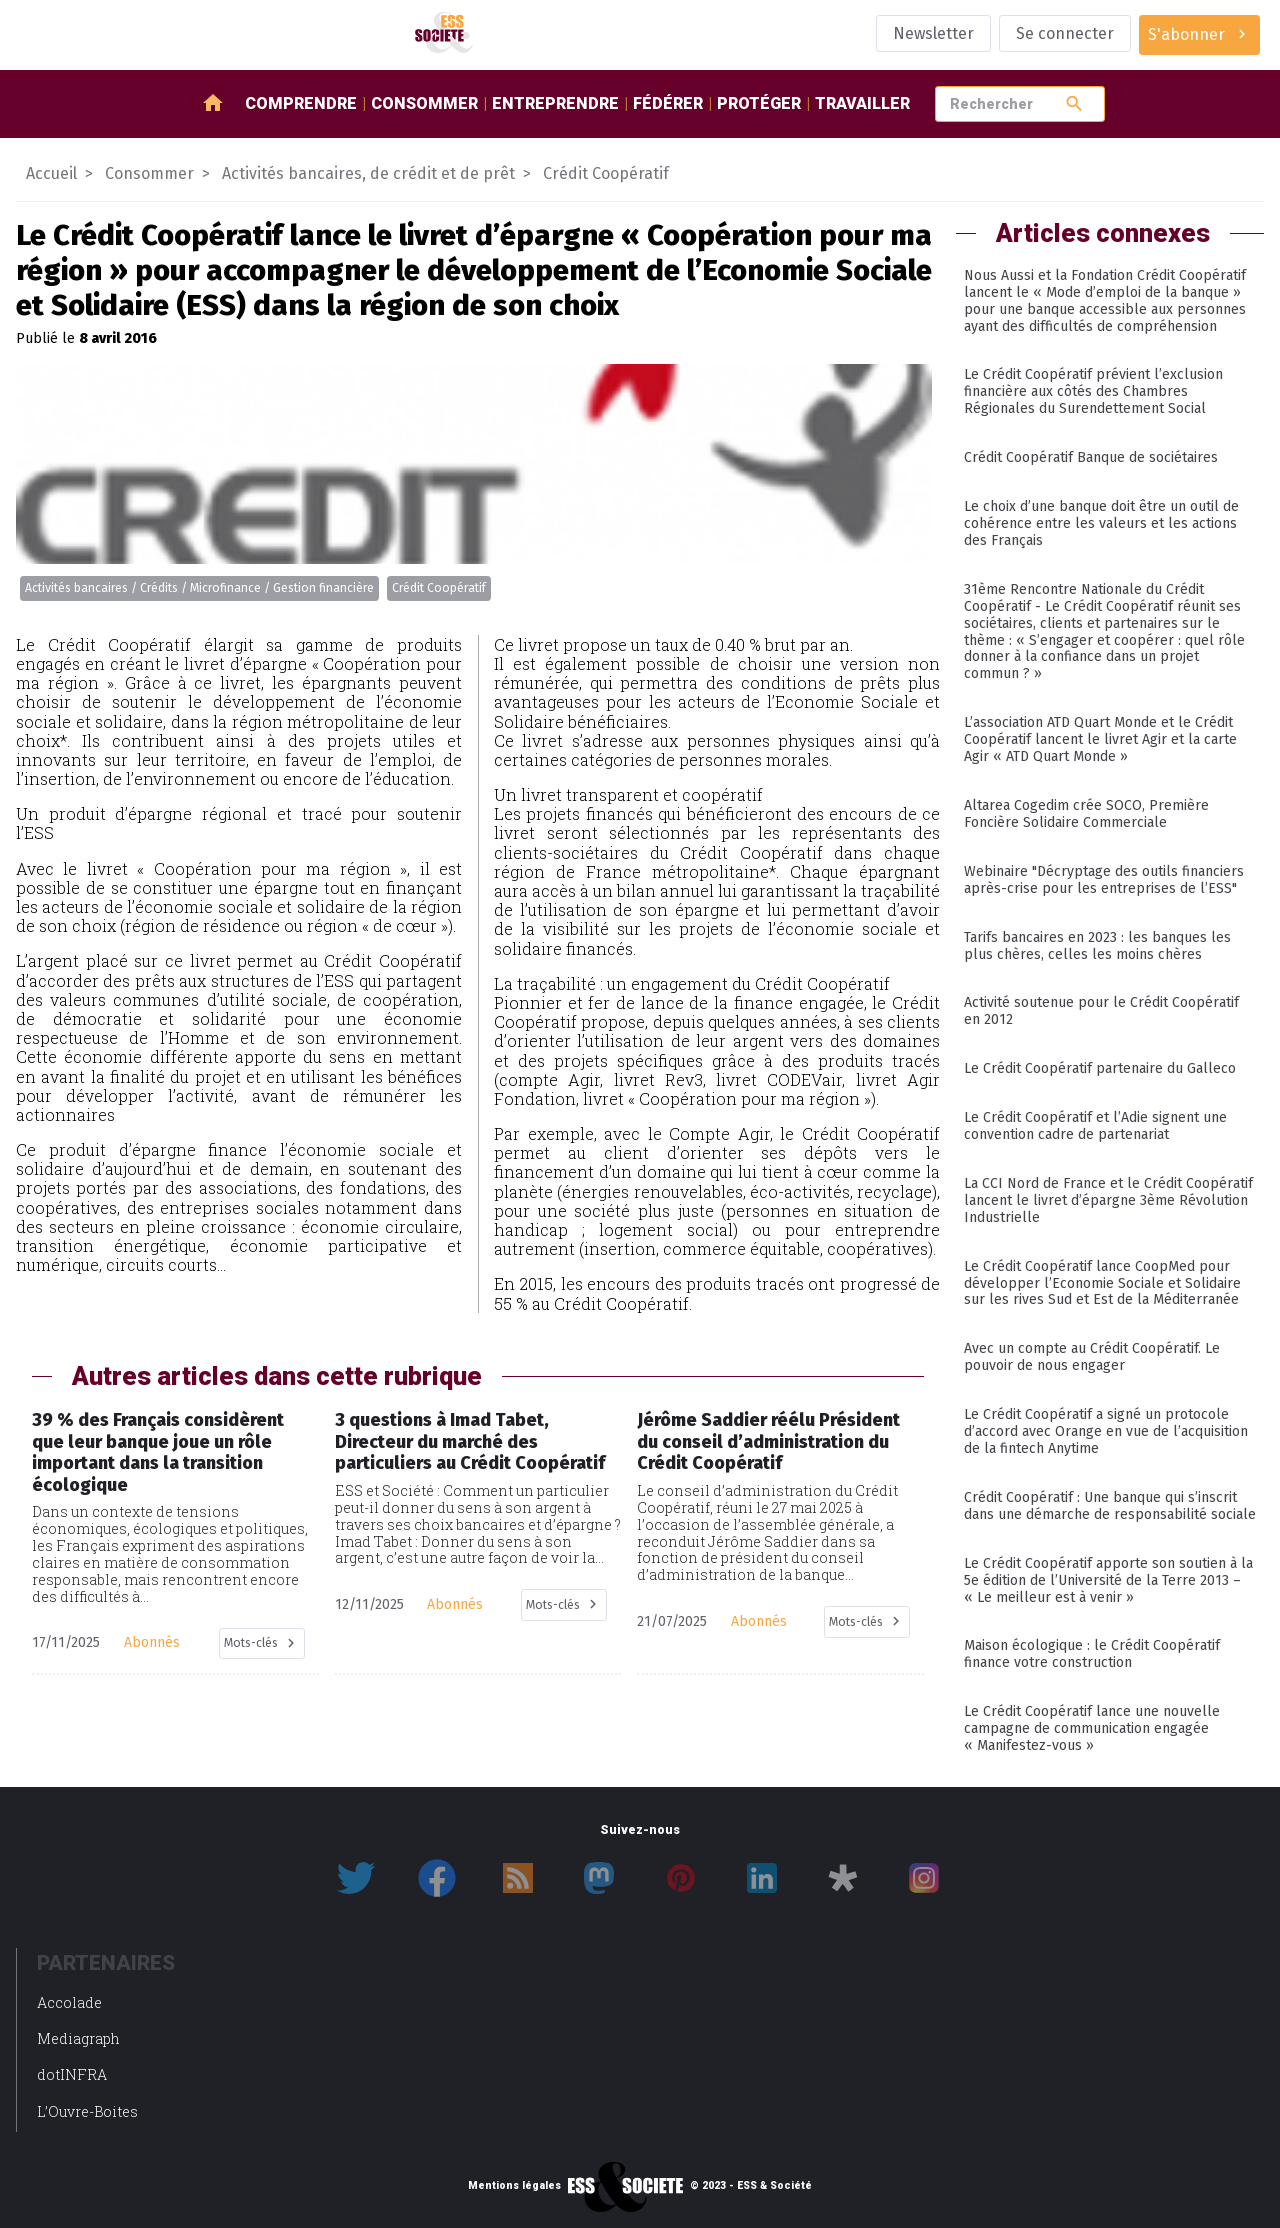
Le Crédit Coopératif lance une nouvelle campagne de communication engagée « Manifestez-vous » (1092, 1728)
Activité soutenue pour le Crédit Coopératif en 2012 (1101, 1011)
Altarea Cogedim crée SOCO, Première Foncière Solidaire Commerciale (1086, 814)
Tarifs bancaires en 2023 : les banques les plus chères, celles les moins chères (1097, 946)
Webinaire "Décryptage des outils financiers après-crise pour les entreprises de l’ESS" (1104, 880)
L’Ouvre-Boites (87, 2111)
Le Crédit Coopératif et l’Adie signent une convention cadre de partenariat (1095, 1126)
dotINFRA (72, 2074)
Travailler (862, 103)
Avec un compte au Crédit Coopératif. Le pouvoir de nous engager (1092, 1357)
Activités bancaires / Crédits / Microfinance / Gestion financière (199, 588)
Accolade (69, 2002)
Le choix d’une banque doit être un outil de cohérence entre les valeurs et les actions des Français (1101, 523)
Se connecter (1065, 33)
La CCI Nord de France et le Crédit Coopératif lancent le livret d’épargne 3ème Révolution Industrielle (1108, 1200)
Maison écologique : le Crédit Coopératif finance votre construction (1092, 1654)
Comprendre (301, 103)
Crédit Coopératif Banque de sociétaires (1091, 457)
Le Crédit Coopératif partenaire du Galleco (1100, 1068)
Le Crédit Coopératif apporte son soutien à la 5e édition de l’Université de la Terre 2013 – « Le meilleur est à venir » (1108, 1580)
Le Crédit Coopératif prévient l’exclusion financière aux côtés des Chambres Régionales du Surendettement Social (1093, 391)
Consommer (424, 103)
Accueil (51, 173)
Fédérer (668, 103)
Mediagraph (78, 2038)
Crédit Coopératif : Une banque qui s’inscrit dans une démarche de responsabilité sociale (1110, 1506)
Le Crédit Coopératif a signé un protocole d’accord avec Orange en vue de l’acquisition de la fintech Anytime (1106, 1431)
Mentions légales (514, 2186)
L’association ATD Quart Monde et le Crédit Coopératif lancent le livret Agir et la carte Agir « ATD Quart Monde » (1100, 739)
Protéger (759, 103)
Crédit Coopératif (439, 588)
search (1074, 103)
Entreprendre (555, 103)
